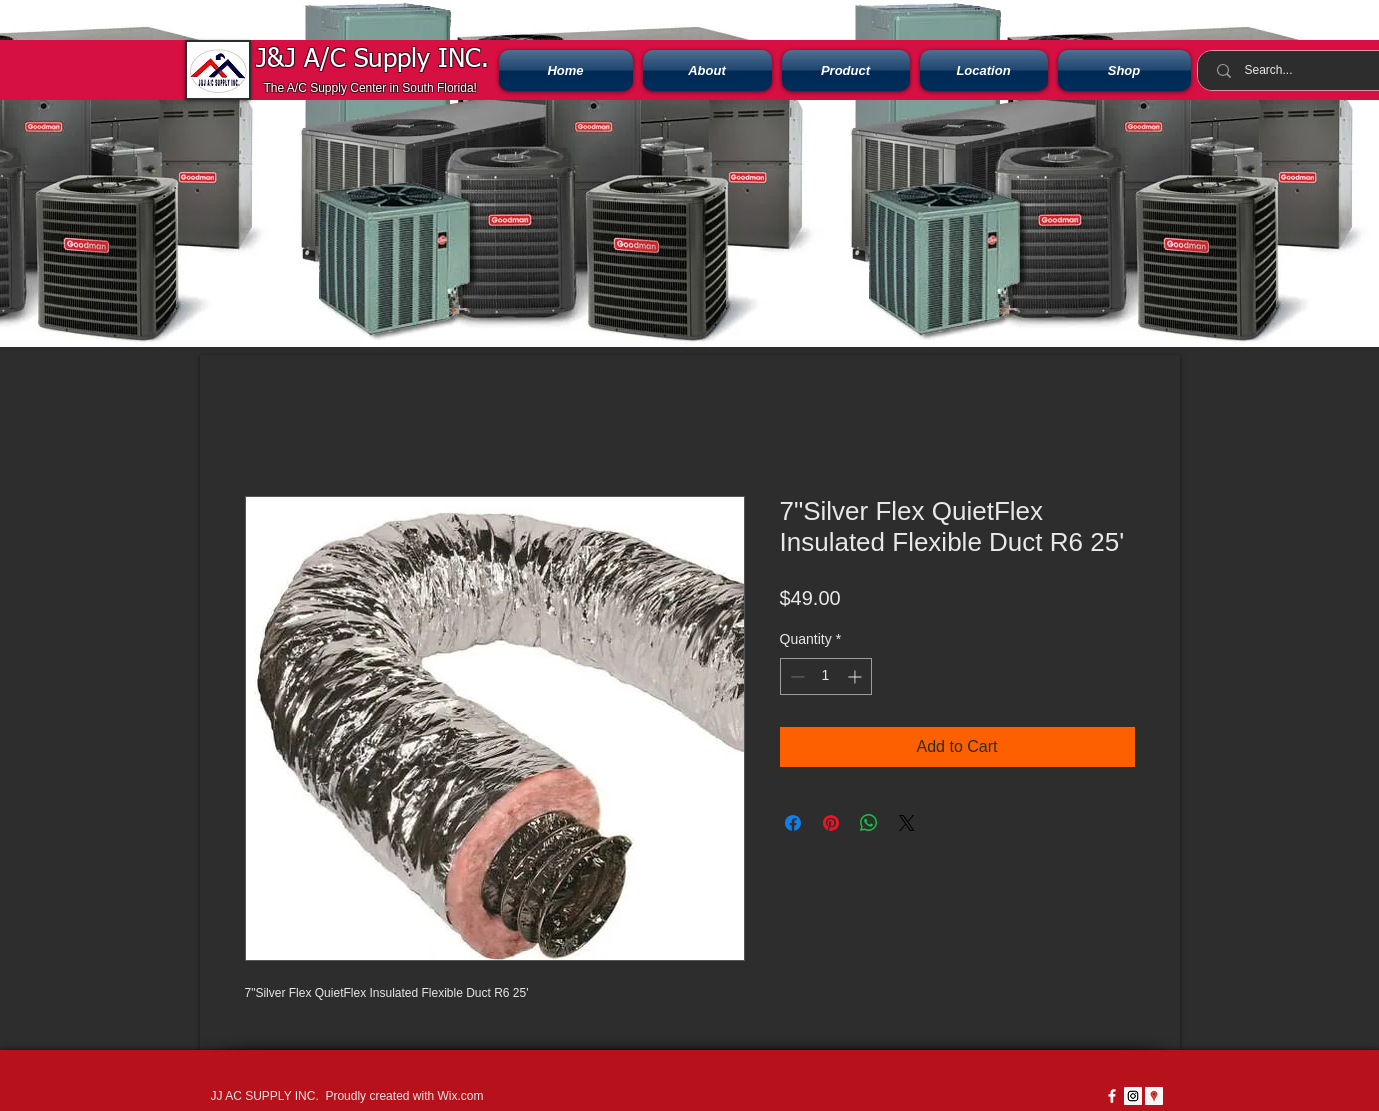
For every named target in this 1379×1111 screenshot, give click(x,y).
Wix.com (460, 1096)
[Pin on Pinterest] (831, 823)
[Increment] (856, 676)
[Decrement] (795, 676)
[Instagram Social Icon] (1133, 1096)
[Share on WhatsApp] (869, 823)
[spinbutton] (826, 676)
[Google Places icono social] (1154, 1096)
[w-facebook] (1112, 1096)
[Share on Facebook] (793, 823)
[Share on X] (907, 823)
